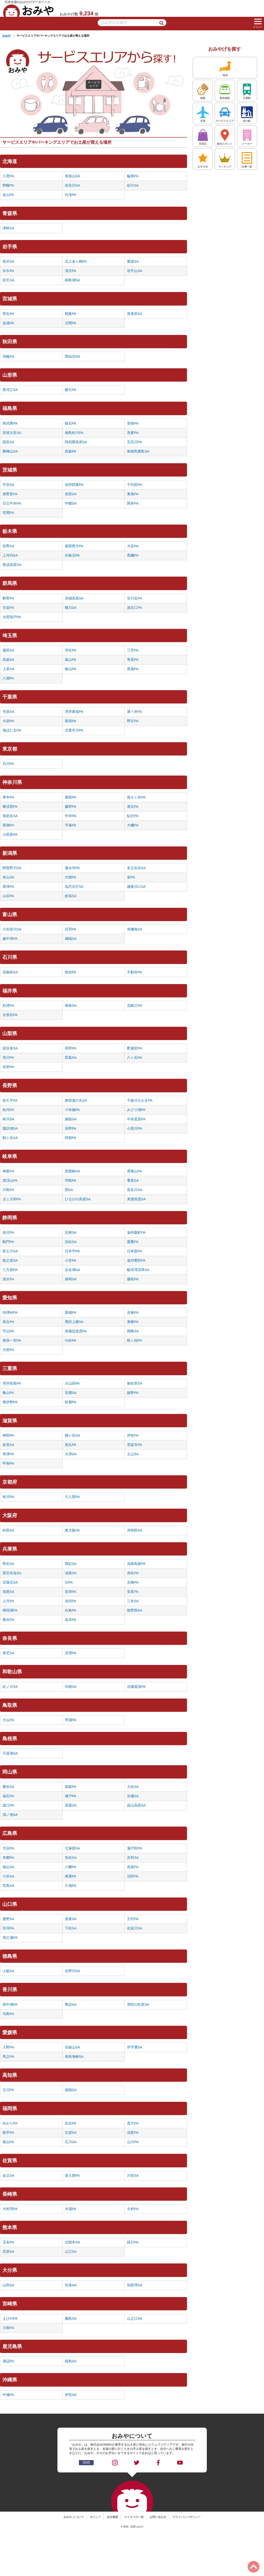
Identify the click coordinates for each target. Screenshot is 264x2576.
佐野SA (8, 546)
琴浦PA (70, 1720)
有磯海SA (134, 929)
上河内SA (10, 555)
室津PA (70, 1592)
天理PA (70, 1653)
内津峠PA (10, 1312)
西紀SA (71, 1564)
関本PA (132, 503)
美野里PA (10, 494)
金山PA (8, 195)
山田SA (8, 2285)
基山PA (8, 2142)
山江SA (71, 2251)
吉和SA (133, 1857)
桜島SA (71, 2361)
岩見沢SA (72, 185)
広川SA (71, 2142)
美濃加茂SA (136, 1199)
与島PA (8, 2014)
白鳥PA (70, 1610)
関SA (69, 1190)
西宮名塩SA (12, 1573)
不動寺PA (134, 972)
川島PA (8, 1190)
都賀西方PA (74, 546)
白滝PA (70, 195)
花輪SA (8, 356)
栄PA (131, 877)
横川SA (71, 607)
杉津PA (8, 1005)
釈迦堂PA (134, 1048)
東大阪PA (72, 1530)
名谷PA (70, 1620)
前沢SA (8, 261)
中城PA (8, 2395)
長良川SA (134, 1190)
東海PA (132, 494)
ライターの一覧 (134, 2517)
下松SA (71, 1928)
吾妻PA (132, 433)
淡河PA (70, 1601)
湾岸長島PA (12, 1383)
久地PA (70, 1885)
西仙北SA (72, 356)
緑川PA (132, 2242)
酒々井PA (134, 712)
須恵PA (132, 2132)
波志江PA (134, 607)
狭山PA (70, 669)
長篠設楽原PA (76, 1331)
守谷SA (8, 485)
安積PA (132, 423)
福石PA (8, 1796)
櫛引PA (70, 390)
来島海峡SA (74, 2056)
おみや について (73, 2517)
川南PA (8, 2328)
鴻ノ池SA (10, 1815)
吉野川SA (72, 1971)
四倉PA (70, 451)
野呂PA (132, 721)
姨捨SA (71, 1119)
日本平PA (72, 1251)
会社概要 (112, 2517)
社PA (69, 1582)
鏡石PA (70, 423)
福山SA (8, 1867)
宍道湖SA (10, 1753)
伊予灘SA (134, 2047)
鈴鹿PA (70, 1402)
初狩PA (70, 1048)
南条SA (71, 1005)
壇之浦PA (10, 1937)
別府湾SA (134, 2285)
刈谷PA (70, 1340)
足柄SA (71, 1232)
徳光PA (70, 972)
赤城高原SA (74, 598)
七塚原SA (72, 1848)
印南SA (71, 1686)
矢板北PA (72, 555)
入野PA (8, 2047)
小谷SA (8, 1876)
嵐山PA (70, 659)
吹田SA (8, 1530)
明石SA (8, 1564)
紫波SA (133, 261)
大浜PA (8, 1848)
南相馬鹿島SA (138, 451)
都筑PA (70, 797)
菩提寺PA (134, 1445)
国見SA (8, 442)
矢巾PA (8, 271)
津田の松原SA (138, 2004)
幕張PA (70, 721)
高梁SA (71, 1805)
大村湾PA (10, 2209)
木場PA (70, 2209)
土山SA (133, 1454)
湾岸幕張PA (74, 712)
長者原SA (134, 314)
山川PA (132, 2142)
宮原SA (8, 2251)
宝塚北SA (10, 1582)
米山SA (8, 877)
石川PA (8, 764)
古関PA (70, 323)
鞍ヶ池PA (134, 1340)
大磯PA (132, 825)
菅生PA (8, 314)
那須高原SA (12, 565)
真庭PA (70, 1787)
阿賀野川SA (12, 868)
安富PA (132, 1592)
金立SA (8, 2175)
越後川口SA (136, 886)
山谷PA (8, 896)
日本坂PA (134, 1251)
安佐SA (71, 1857)
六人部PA (72, 1497)
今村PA (132, 2209)
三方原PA (10, 1270)
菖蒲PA (132, 669)
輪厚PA (132, 176)
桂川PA (8, 1497)
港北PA (132, 806)
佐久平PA (10, 1100)
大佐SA (133, 1787)
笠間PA (8, 513)
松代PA (8, 1110)
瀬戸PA (70, 1796)
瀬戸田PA (134, 1848)
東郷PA (132, 1322)
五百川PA (134, 442)
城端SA (71, 938)
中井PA (70, 816)
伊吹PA (132, 1435)
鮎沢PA (132, 816)
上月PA (8, 1601)
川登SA (133, 2175)
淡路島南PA (136, 1564)
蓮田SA (8, 650)
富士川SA (10, 1251)
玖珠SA (71, 2285)
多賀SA (8, 1445)
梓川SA (8, 1119)
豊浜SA (71, 2004)
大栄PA (8, 721)
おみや (28, 10)
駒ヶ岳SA (10, 1138)
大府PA (8, 1350)
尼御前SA (10, 972)
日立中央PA (12, 503)
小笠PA (70, 1260)
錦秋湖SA (72, 280)
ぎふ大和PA (12, 1199)
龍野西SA (134, 1610)
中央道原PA (136, 1119)
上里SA (8, 669)
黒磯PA (132, 555)
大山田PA (72, 1383)
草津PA (8, 1454)
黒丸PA (70, 1445)
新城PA (70, 1312)
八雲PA (8, 176)
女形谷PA (10, 1015)
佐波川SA (134, 1928)
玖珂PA (8, 1928)
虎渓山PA (10, 1180)
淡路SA (71, 1573)
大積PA (70, 877)
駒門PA (8, 1242)
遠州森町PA (136, 1232)
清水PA (8, 1279)
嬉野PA (132, 1393)
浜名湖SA (72, 1270)
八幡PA (70, 1867)
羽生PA (70, 650)
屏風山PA (134, 1171)
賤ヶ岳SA (72, 1435)
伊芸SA (71, 2395)
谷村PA (8, 1067)
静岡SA (71, 1279)
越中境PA (10, 938)
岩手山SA (134, 271)
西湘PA (8, 825)
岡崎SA (133, 1331)
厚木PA (8, 797)
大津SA (71, 1454)
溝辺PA (8, 2361)
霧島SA (71, 2318)
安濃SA (71, 1393)
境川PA (8, 1057)
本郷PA (8, 1857)
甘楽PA (8, 607)
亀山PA (8, 1393)
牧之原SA (10, 1260)
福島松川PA (74, 433)
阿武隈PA (10, 423)
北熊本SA (72, 2242)
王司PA (132, 1919)
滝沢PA (70, 271)
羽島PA (70, 1180)
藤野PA (70, 806)
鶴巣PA (70, 314)
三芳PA (132, 650)
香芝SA (8, 1653)
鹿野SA (8, 1919)
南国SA (71, 2090)
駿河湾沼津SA (138, 1270)
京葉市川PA (74, 730)
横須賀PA (10, 806)
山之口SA (134, 2318)
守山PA (8, 1331)
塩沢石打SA (74, 886)
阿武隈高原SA (76, 442)
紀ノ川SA (10, 1686)
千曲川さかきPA (139, 1100)
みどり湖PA (136, 1110)
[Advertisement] (225, 200)
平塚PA (70, 825)
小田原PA (10, 834)
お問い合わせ (158, 2517)
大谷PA (132, 546)
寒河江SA (10, 390)
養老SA (133, 1180)
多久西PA (72, 2175)
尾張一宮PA (12, 1340)
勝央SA (8, 1787)
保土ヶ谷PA (136, 797)
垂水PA (8, 1620)
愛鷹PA (132, 1242)
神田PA (8, 1435)
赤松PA (132, 1573)
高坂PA (132, 1867)
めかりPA (10, 2123)
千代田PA (134, 485)
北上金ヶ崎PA (76, 261)
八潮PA (8, 678)
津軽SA (8, 228)
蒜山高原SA (136, 1805)
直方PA (132, 2123)
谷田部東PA (74, 485)
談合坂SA (10, 1048)
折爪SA (8, 280)
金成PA (8, 323)
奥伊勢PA (10, 1402)
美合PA (8, 1322)
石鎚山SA (72, 2047)
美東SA (71, 1919)
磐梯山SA (10, 451)
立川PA (8, 2090)
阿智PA (70, 1138)
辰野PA (70, 1128)
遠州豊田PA (136, 1260)
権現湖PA (10, 1610)
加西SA (8, 1592)
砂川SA (133, 185)
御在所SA (134, 1383)
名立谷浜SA (136, 868)
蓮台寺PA (72, 868)
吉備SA (133, 1796)
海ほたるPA (12, 730)
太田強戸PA (12, 617)
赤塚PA (132, 1312)
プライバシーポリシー (186, 2517)
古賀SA (71, 2132)
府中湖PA (10, 2004)
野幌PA (8, 185)
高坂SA (8, 659)
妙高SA (71, 896)
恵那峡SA (72, 1171)
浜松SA (71, 1242)
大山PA (8, 1720)
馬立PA (8, 2056)
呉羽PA (70, 929)
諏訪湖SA (10, 1128)
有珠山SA (72, 176)
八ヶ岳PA (134, 1057)
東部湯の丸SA (76, 1100)
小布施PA (72, 1110)
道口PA (8, 1805)
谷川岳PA (134, 598)
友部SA (71, 494)
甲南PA (8, 1463)
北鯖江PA (134, 1005)
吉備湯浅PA (136, 1686)
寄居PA (132, 659)
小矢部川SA (12, 929)
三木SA (133, 1601)
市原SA (8, 712)
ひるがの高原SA (78, 1199)
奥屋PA (70, 1876)
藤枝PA (132, 1279)
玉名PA (8, 2242)
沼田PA (132, 1876)
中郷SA (71, 503)
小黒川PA (134, 1128)
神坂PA (8, 1171)
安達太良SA (12, 433)
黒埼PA (8, 886)
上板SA (8, 1971)
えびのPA (10, 2318)
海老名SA (10, 816)
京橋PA (132, 1582)
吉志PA (70, 2123)
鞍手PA (8, 2132)
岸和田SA (134, 1530)
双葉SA (71, 1057)
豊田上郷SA (74, 1322)
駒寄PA (8, 598)
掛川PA (8, 1232)
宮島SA (8, 1885)
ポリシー (95, 2517)
